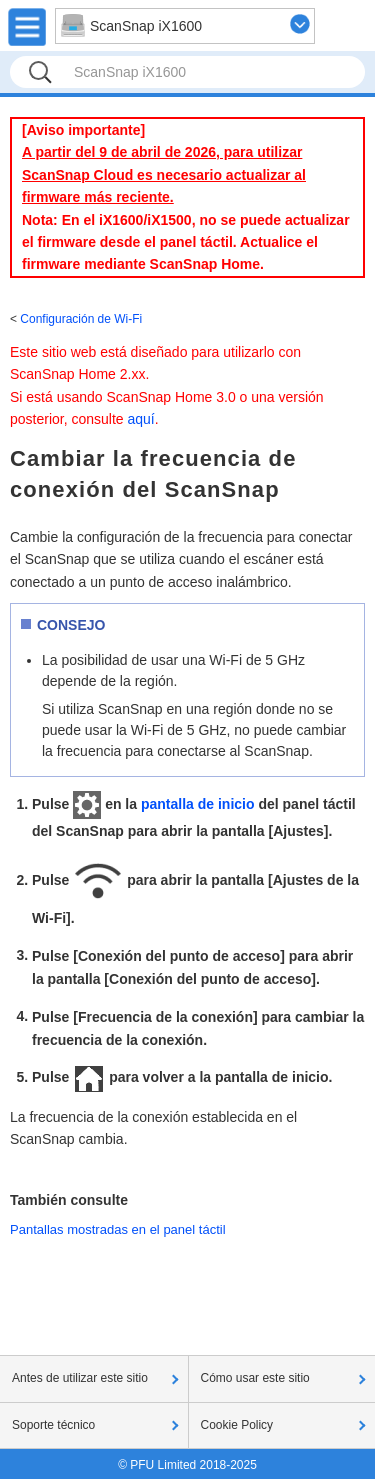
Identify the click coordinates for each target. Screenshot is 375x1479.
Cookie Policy (237, 1425)
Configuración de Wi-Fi (81, 319)
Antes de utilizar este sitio (80, 1378)
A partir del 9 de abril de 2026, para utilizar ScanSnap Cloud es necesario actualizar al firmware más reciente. (164, 174)
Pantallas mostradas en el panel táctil (118, 1229)
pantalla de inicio (198, 804)
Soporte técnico (53, 1425)
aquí (141, 419)
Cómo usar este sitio (255, 1378)
